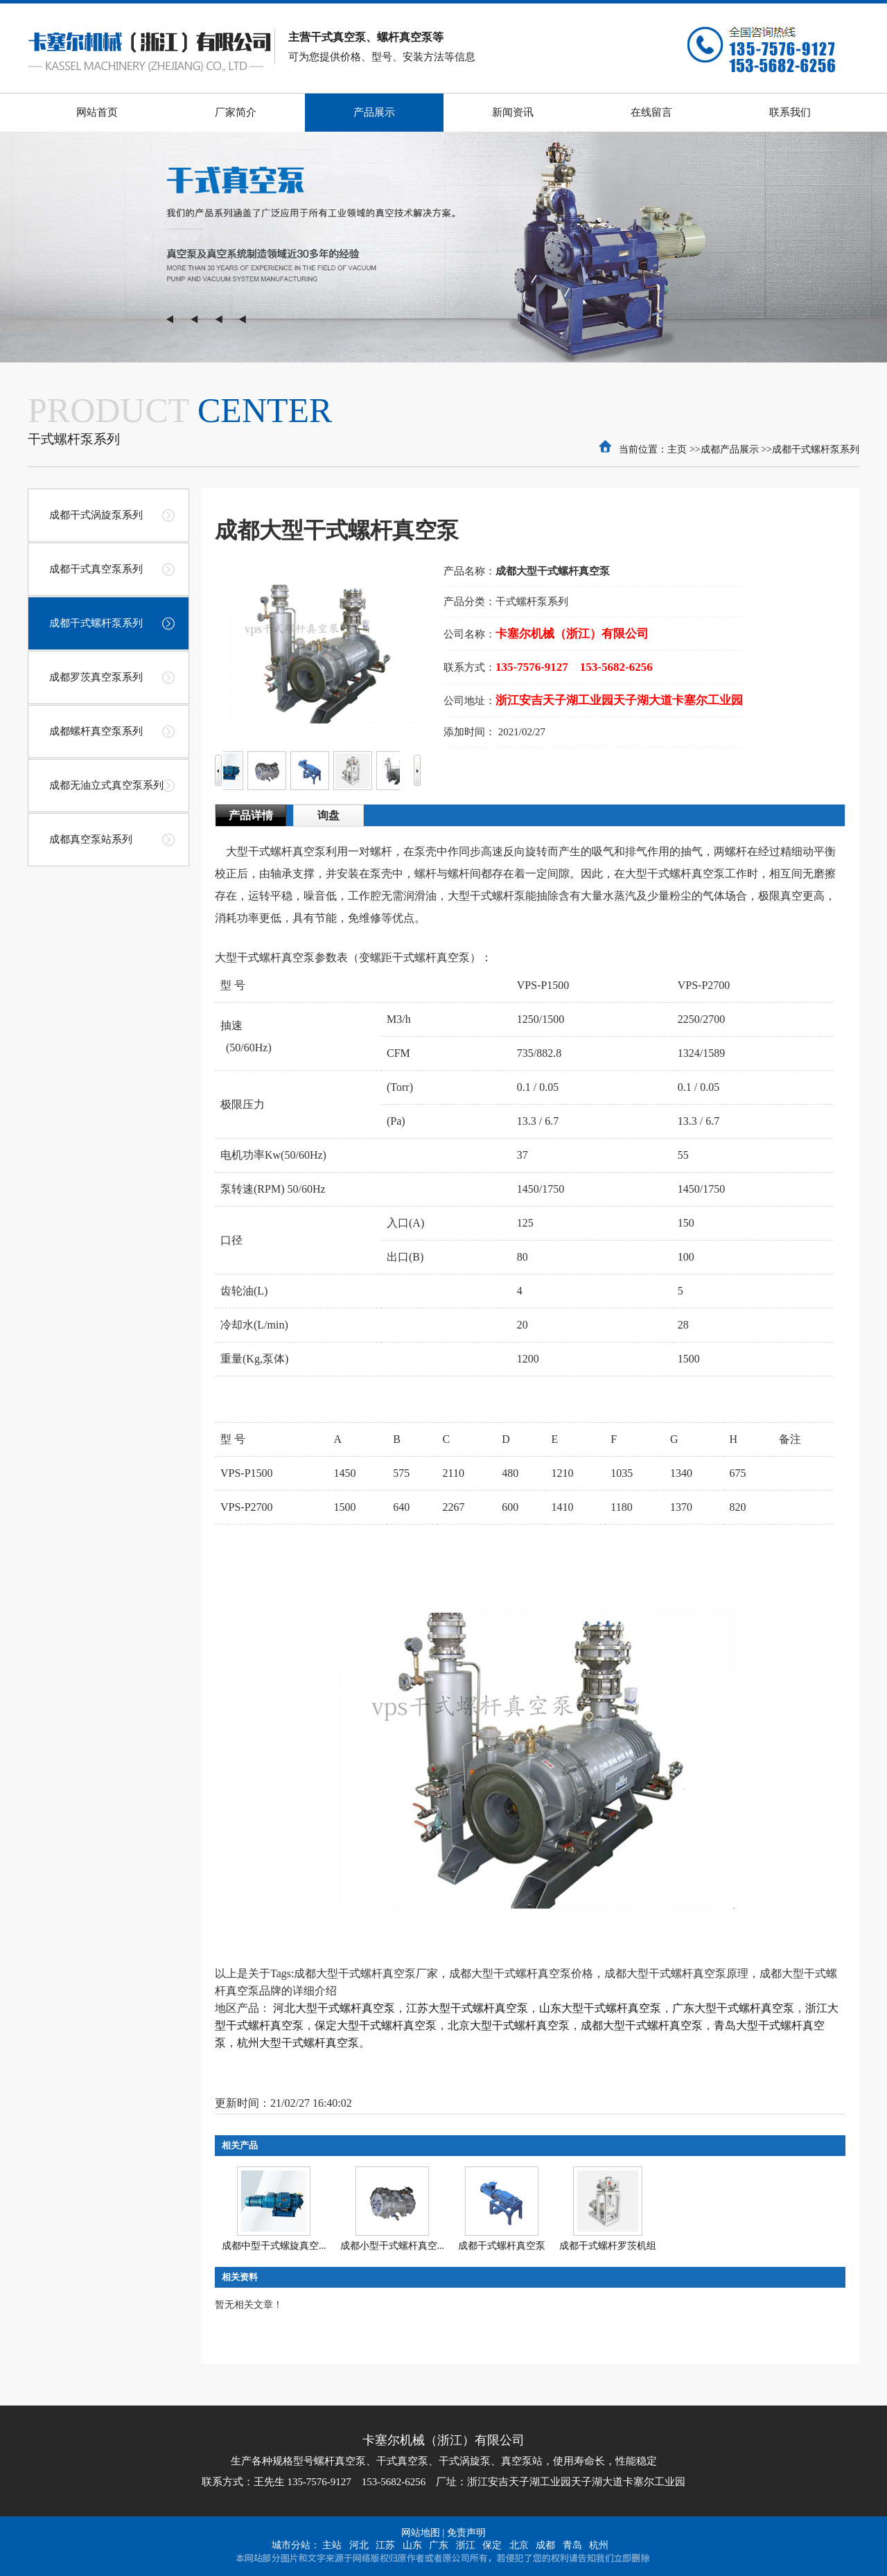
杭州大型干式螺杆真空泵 (298, 2043)
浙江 (465, 2545)
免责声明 (466, 2532)
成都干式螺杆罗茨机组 (607, 2246)
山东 (412, 2545)
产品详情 (251, 815)
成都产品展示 (730, 449)
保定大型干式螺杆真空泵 (376, 2025)
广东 (438, 2545)
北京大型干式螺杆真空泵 (509, 2025)
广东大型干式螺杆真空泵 (733, 2008)
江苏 (385, 2545)
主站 (332, 2545)
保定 (492, 2545)
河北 (359, 2545)
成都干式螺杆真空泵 (501, 2246)
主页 (677, 449)
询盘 (328, 815)
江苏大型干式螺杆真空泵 (467, 2008)
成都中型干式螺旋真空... (274, 2246)
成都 (545, 2545)
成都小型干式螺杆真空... (392, 2246)
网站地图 (420, 2532)
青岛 (572, 2545)
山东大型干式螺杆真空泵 (600, 2008)
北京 (519, 2545)
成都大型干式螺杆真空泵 (642, 2025)
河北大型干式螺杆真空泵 (334, 2008)
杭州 (598, 2545)
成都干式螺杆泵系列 (815, 449)
